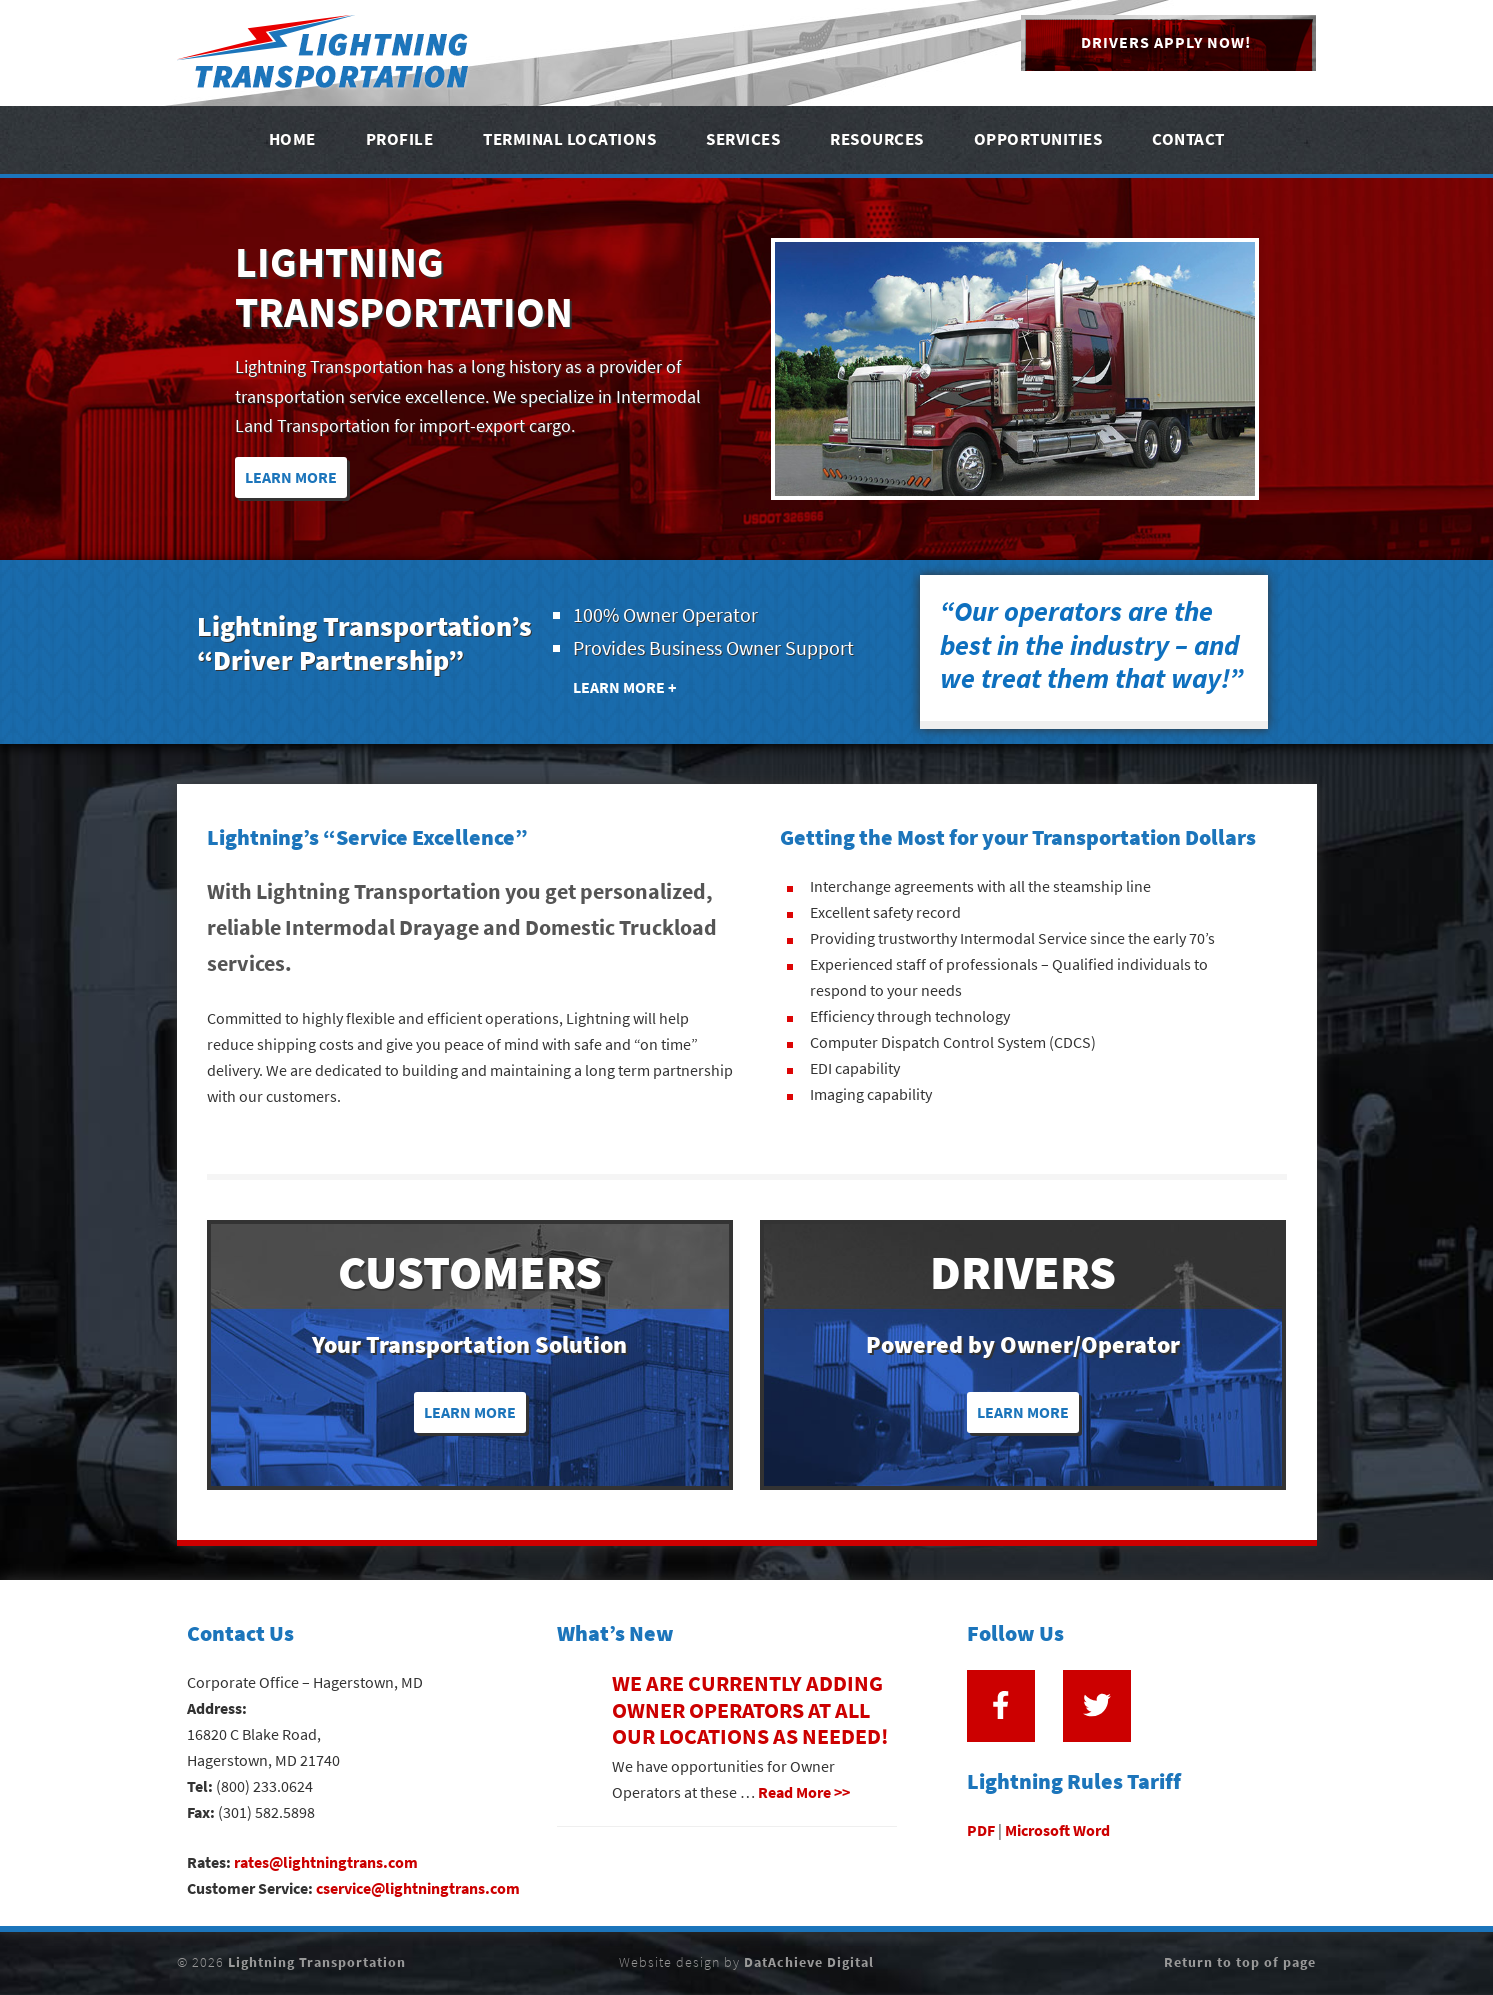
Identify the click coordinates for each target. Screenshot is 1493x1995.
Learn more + (624, 687)
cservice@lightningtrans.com (418, 1888)
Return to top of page (1240, 1962)
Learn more (470, 1412)
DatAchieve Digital (809, 1962)
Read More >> (804, 1792)
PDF (981, 1830)
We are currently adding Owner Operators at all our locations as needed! (750, 1709)
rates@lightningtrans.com (326, 1862)
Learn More (291, 477)
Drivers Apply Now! (1166, 42)
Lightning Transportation (324, 53)
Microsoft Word (1057, 1830)
